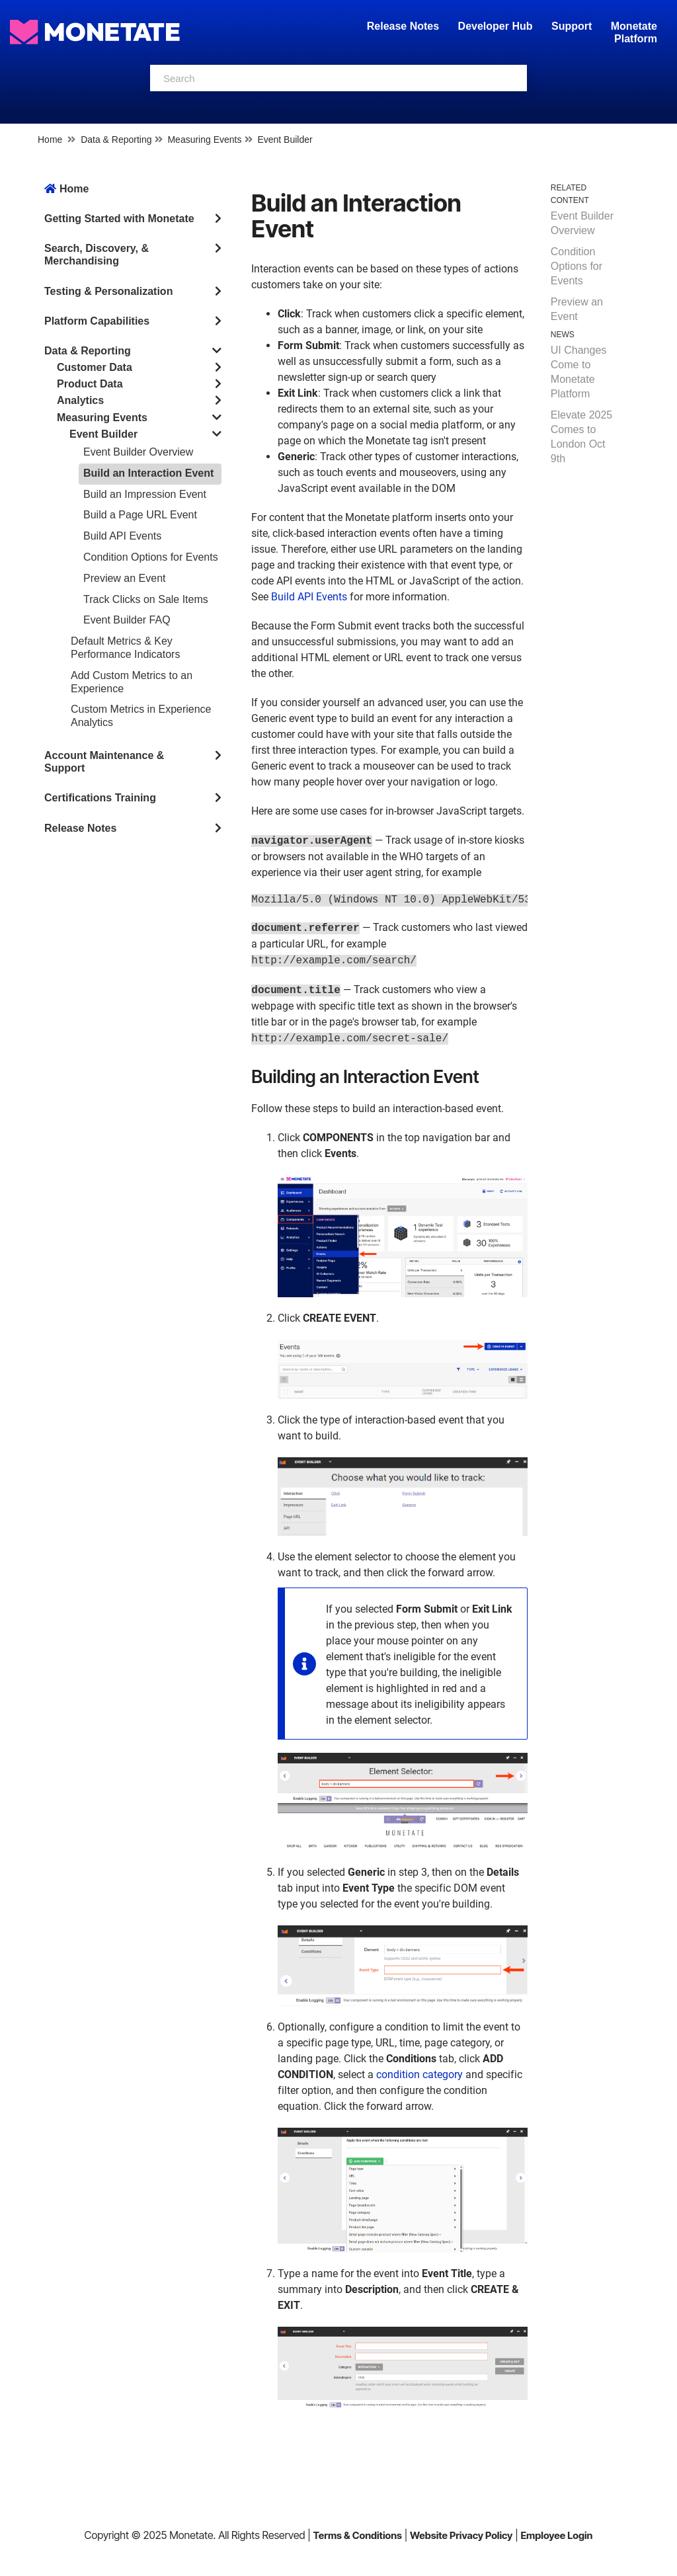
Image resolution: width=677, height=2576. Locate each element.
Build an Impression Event (144, 494)
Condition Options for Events (150, 557)
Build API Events (122, 536)
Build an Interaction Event (148, 473)
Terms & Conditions (357, 2535)
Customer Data (94, 367)
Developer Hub (495, 26)
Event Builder (284, 139)
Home (50, 139)
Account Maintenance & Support (104, 762)
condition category (419, 2074)
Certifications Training (100, 797)
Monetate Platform (634, 32)
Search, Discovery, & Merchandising (96, 254)
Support (571, 26)
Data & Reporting (116, 139)
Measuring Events (204, 139)
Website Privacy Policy (461, 2535)
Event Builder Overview (138, 452)
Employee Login (556, 2535)
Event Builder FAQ (127, 619)
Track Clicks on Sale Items (145, 599)
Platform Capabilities (96, 321)
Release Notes (404, 26)
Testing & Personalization (108, 291)
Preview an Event (124, 578)
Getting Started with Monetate (119, 218)
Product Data (90, 383)
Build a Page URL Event (140, 514)
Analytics (80, 400)
